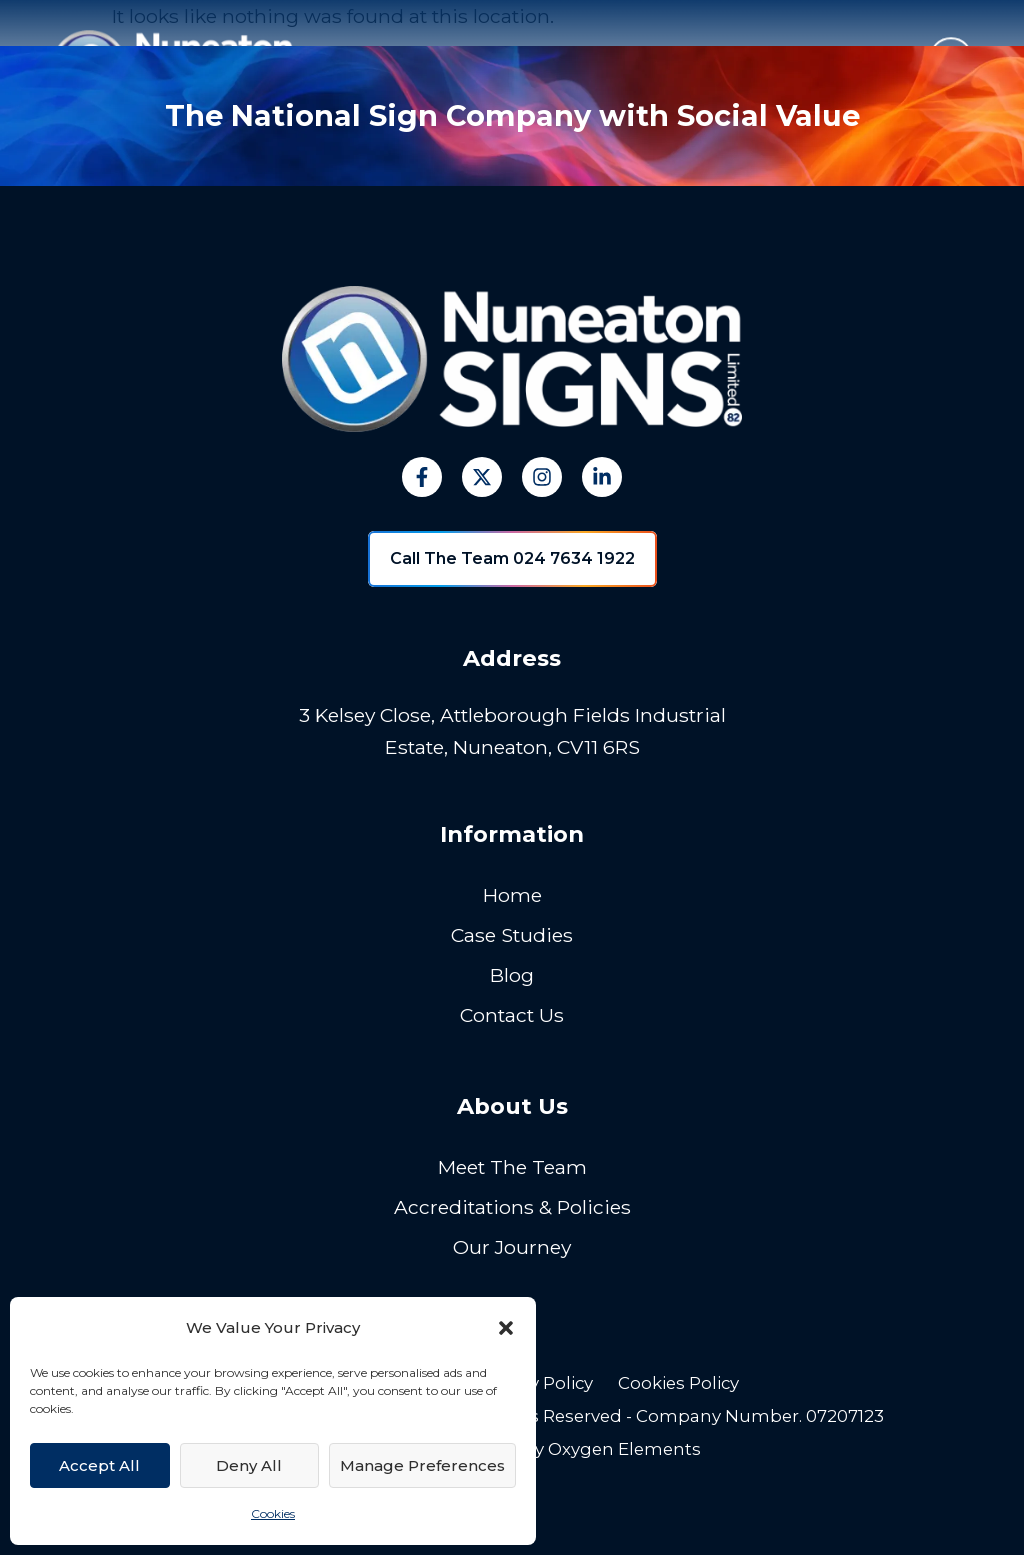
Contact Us (512, 1015)
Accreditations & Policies (512, 1207)
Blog (512, 975)
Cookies (273, 1513)
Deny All (249, 1465)
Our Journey (512, 1247)
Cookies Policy (678, 1383)
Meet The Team (512, 1167)
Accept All (99, 1465)
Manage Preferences (422, 1465)
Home (512, 895)
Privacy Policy (536, 1383)
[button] (506, 1328)
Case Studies (512, 935)
